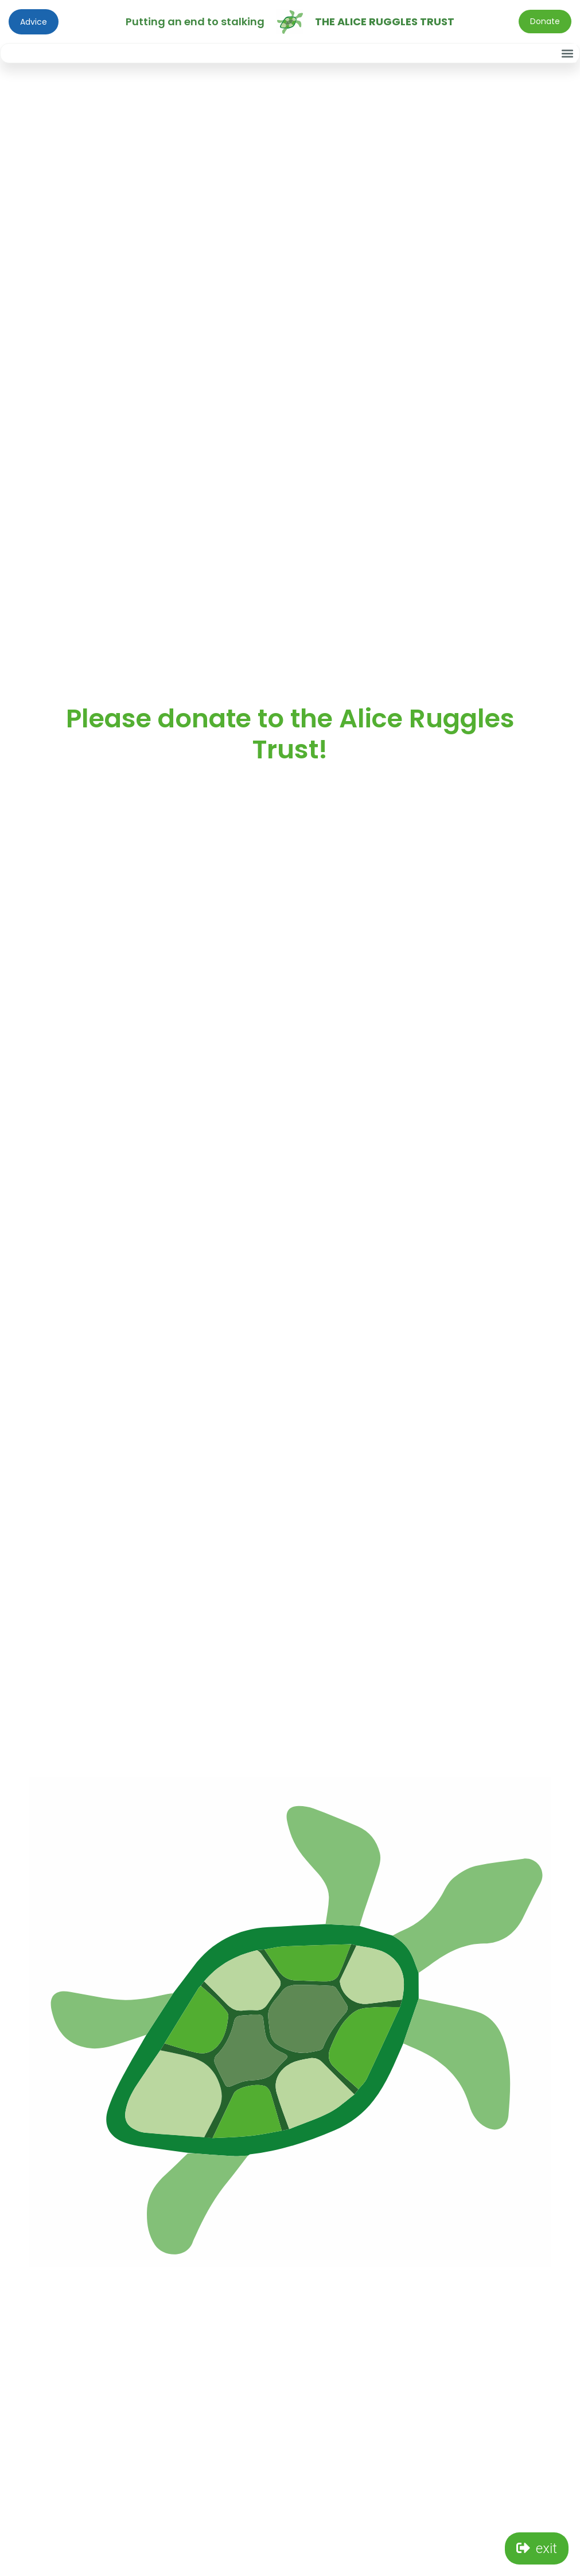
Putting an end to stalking (195, 21)
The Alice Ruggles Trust (384, 21)
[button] (567, 53)
